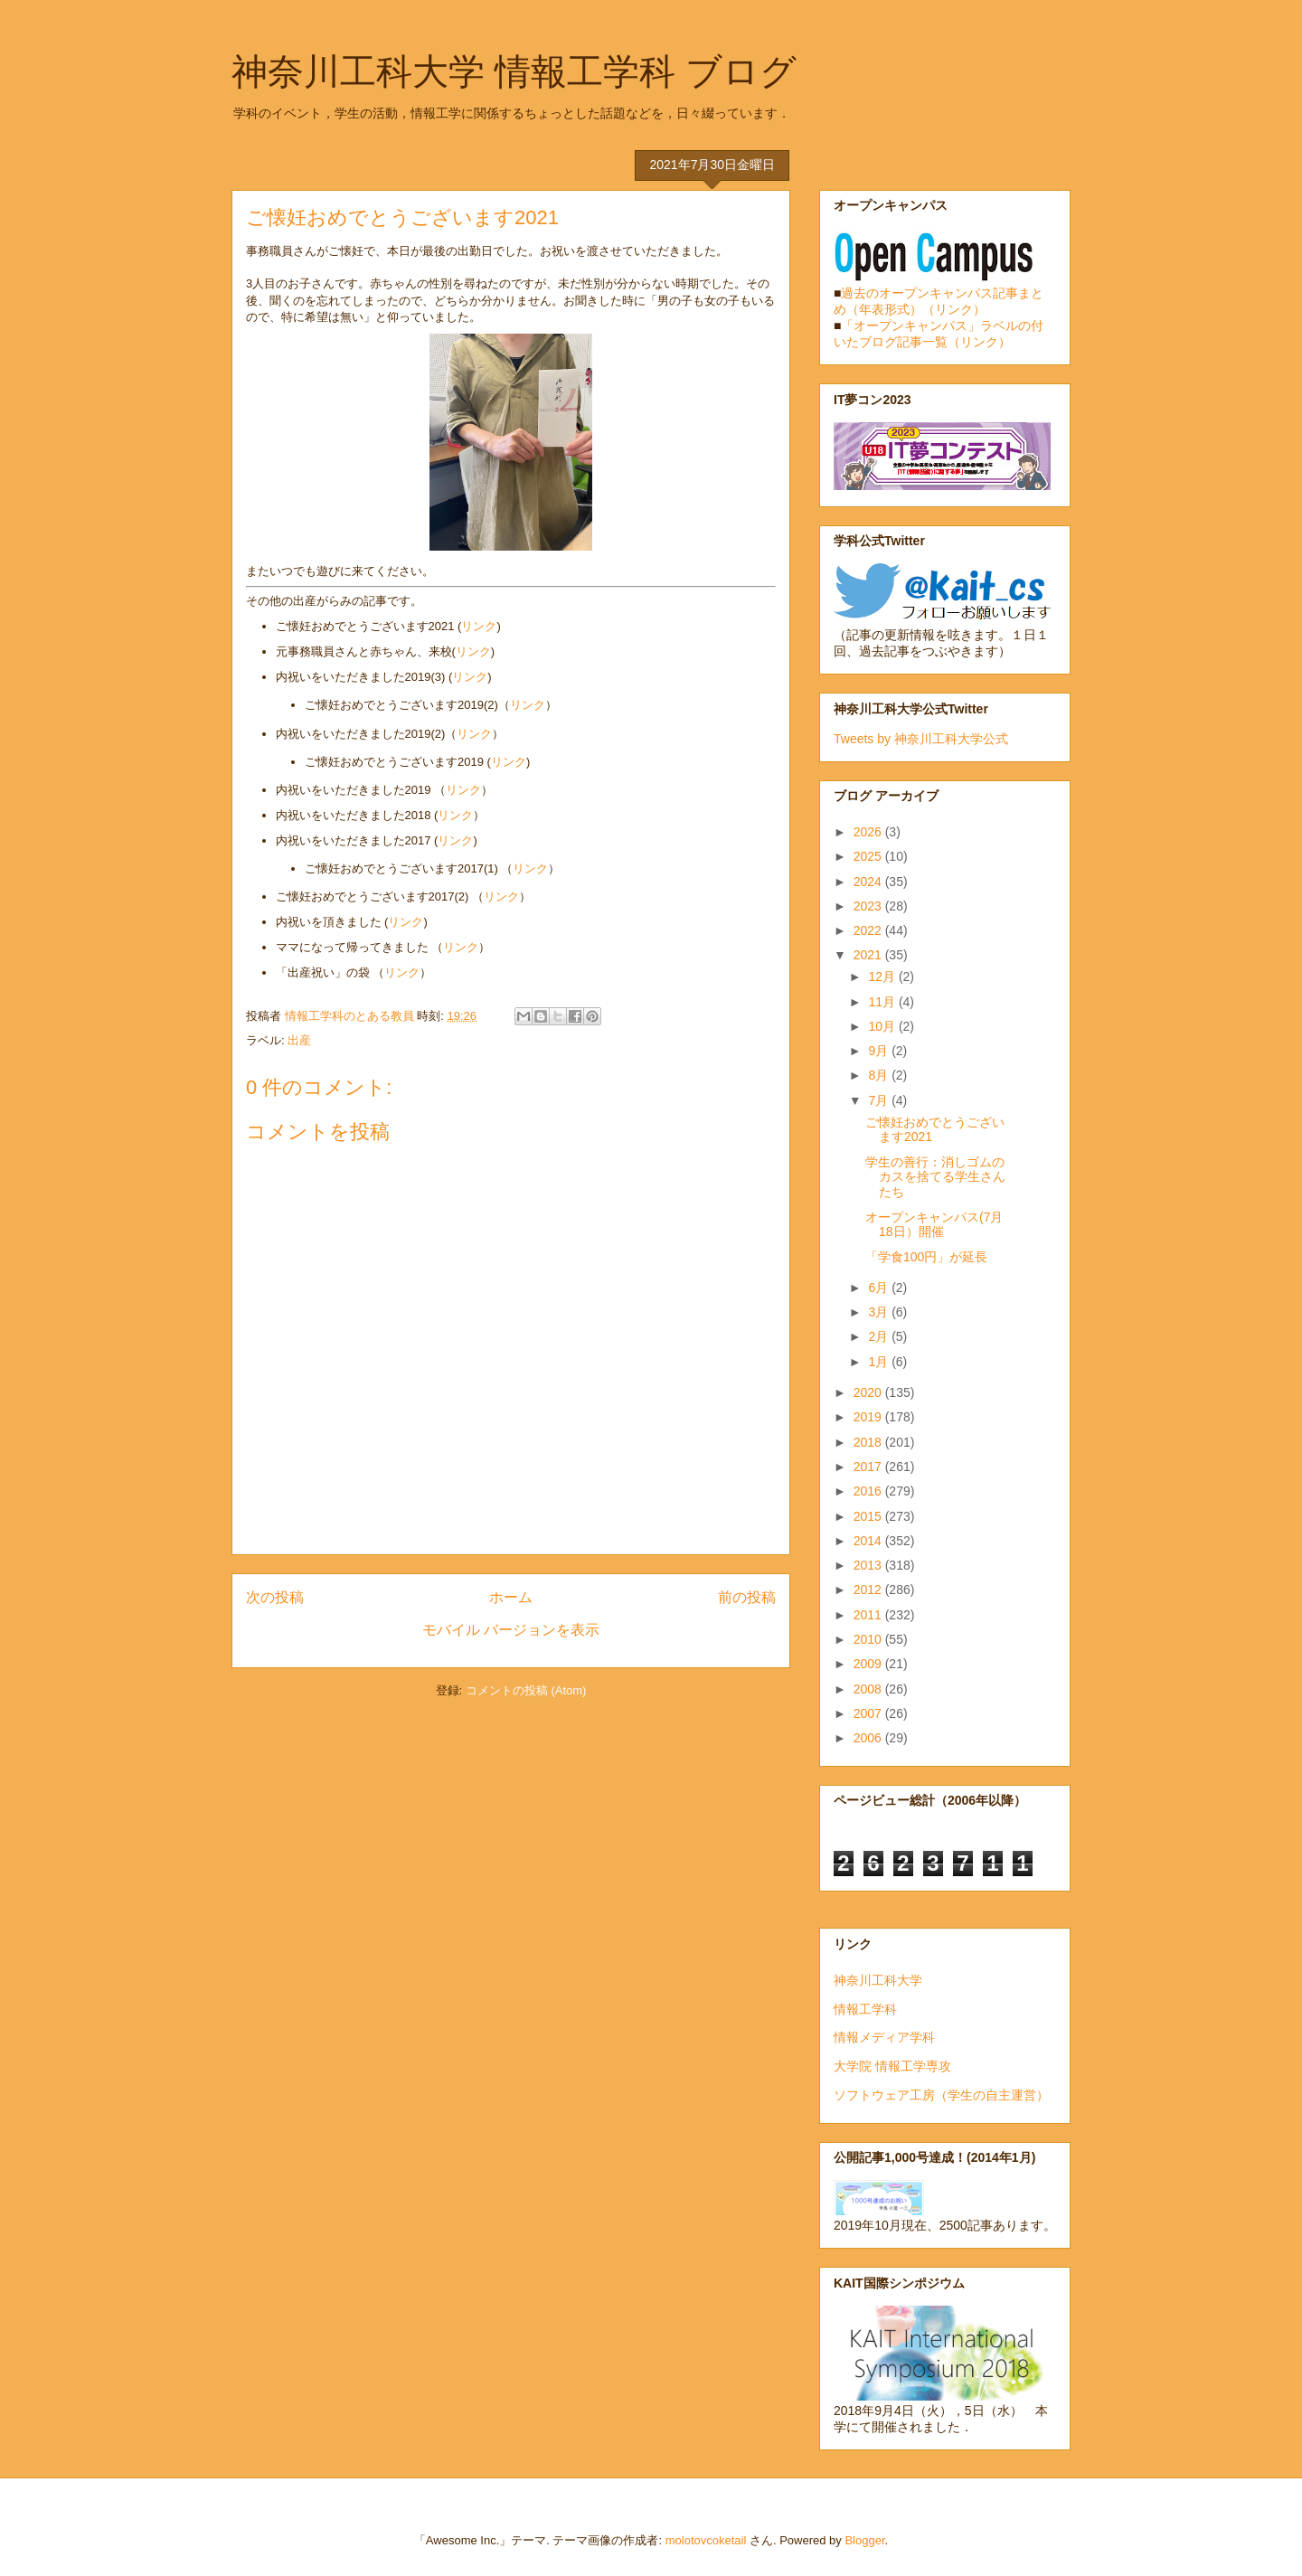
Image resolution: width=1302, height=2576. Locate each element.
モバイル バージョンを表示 (510, 1629)
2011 (869, 1615)
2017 (869, 1466)
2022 (869, 930)
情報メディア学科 (884, 2037)
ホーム (511, 1597)
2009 (869, 1663)
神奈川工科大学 (878, 1980)
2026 (869, 832)
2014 (869, 1540)
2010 (869, 1639)
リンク (478, 626)
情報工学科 (865, 2009)
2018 (869, 1442)
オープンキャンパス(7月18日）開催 (934, 1225)
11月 (883, 1002)
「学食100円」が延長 (926, 1257)
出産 (299, 1040)
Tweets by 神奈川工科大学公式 (921, 738)
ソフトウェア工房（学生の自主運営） (941, 2095)
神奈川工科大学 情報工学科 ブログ (514, 71)
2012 (869, 1589)
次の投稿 (275, 1597)
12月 (883, 976)
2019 (869, 1417)
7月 (880, 1100)
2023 (869, 906)
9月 (880, 1050)
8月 (880, 1075)
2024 (869, 881)
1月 (880, 1361)
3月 (880, 1312)
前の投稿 (747, 1597)
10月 (883, 1026)
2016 (869, 1491)
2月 (880, 1336)
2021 (869, 955)
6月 (880, 1287)
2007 (869, 1713)
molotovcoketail (706, 2540)
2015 (869, 1516)
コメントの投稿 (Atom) (526, 1690)
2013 (869, 1565)
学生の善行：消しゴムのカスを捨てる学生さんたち (935, 1177)
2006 (869, 1738)
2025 (869, 856)
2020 (869, 1392)
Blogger (864, 2540)
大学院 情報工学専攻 (892, 2066)
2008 (869, 1689)
